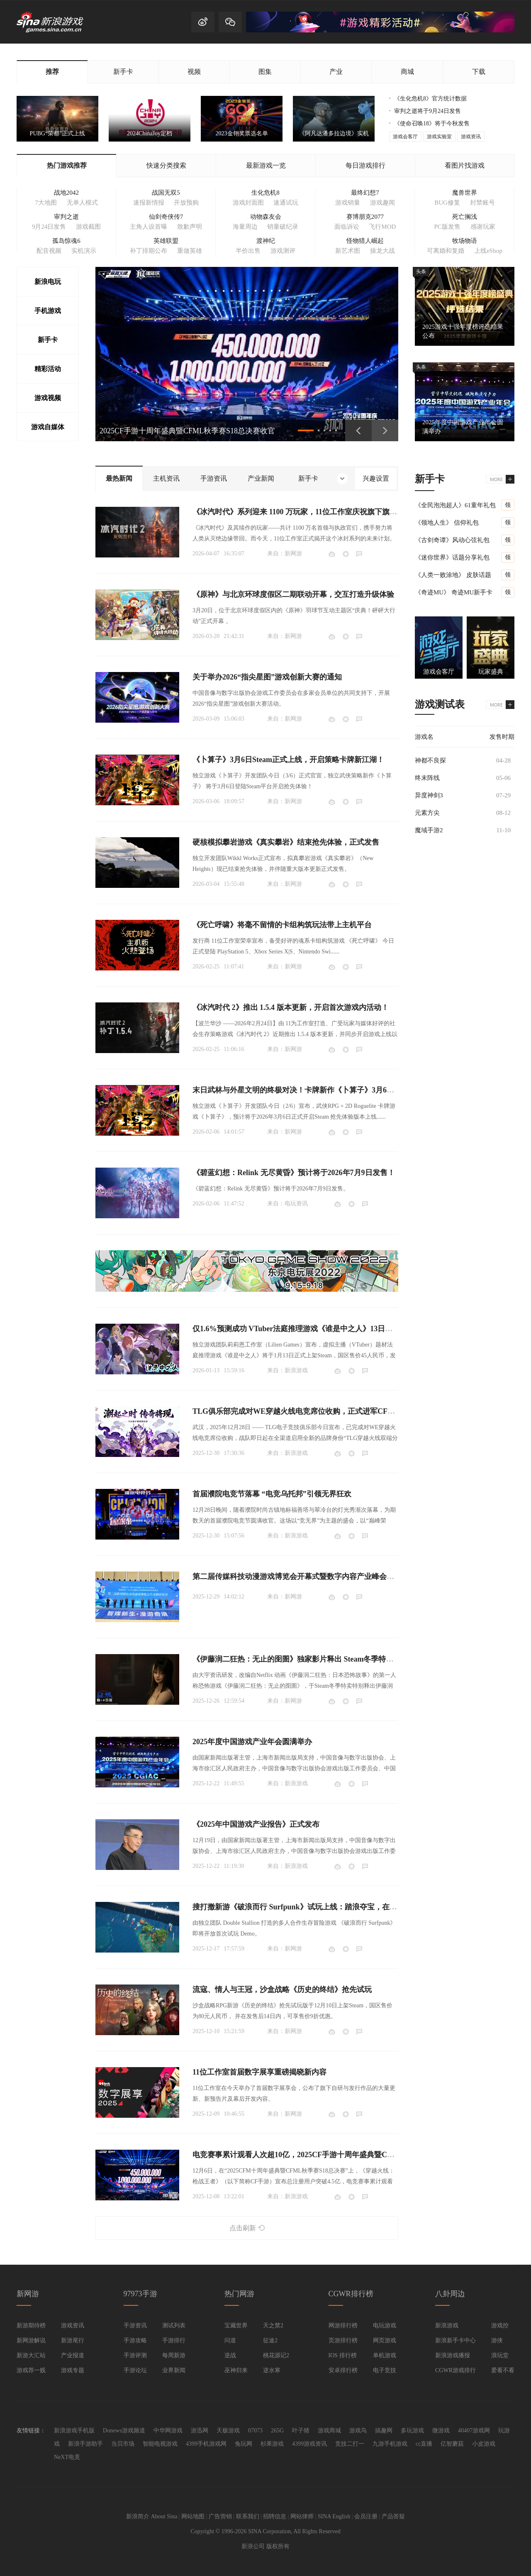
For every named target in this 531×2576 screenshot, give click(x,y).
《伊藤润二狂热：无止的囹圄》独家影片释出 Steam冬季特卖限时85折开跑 (315, 1659)
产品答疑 (393, 2516)
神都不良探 (430, 760)
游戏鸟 (358, 2430)
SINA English (334, 2516)
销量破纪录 (282, 226)
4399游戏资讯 (309, 2444)
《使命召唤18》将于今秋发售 (432, 123)
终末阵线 (427, 778)
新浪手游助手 (85, 2444)
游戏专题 (72, 2370)
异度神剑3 (429, 795)
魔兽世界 (464, 192)
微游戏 (441, 2430)
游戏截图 (88, 226)
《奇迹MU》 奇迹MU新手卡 (453, 592)
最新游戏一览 (266, 165)
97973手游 (140, 2294)
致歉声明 (189, 226)
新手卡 (123, 71)
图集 (265, 71)
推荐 (52, 71)
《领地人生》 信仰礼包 (447, 522)
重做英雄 (189, 250)
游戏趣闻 (382, 202)
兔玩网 (243, 2444)
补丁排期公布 (148, 250)
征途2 (270, 2340)
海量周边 (245, 226)
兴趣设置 (376, 478)
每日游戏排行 (365, 165)
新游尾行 (72, 2340)
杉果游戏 (272, 2444)
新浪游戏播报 (452, 2355)
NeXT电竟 (67, 2457)
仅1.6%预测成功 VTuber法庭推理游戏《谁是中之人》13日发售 (296, 1329)
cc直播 (424, 2444)
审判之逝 (66, 216)
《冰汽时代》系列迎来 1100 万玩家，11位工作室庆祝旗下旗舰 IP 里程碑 (311, 512)
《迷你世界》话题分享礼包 (452, 557)
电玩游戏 (384, 2325)
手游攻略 (135, 2340)
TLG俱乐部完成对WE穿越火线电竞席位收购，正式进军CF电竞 (297, 1411)
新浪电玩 (47, 281)
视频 (194, 71)
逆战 (230, 2355)
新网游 (293, 553)
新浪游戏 (296, 1370)
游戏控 (500, 2325)
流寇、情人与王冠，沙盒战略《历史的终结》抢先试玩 (282, 1989)
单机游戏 (384, 2355)
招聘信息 (274, 2516)
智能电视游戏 (160, 2444)
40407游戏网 (474, 2430)
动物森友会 (265, 216)
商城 (407, 71)
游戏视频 (47, 397)
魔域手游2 (429, 830)
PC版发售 (447, 226)
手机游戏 (47, 310)
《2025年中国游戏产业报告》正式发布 (255, 1824)
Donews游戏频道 (124, 2430)
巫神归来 (236, 2370)
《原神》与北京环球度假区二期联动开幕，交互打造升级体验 (293, 594)
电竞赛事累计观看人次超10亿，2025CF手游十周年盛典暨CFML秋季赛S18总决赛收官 (333, 2155)
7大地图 (46, 202)
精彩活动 (47, 368)
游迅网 (199, 2430)
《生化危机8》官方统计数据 (430, 98)
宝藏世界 (236, 2325)
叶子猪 (300, 2430)
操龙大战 (382, 250)
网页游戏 (384, 2340)
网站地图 (193, 2516)
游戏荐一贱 (31, 2370)
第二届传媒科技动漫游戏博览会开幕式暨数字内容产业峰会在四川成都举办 (315, 1576)
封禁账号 (482, 202)
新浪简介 (137, 2516)
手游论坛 (135, 2370)
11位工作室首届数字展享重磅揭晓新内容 (259, 2072)
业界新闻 (173, 2370)
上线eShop (488, 250)
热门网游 (239, 2294)
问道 (230, 2340)
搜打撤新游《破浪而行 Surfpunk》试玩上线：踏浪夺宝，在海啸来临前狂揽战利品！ (332, 1907)
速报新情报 (148, 202)
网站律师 (302, 2516)
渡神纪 (265, 240)
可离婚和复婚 (445, 250)
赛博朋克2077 (365, 216)
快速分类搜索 (166, 165)
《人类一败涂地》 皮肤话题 (453, 575)
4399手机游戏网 (206, 2444)
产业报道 (72, 2355)
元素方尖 (427, 812)
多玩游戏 (412, 2430)
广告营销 (220, 2516)
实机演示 (83, 250)
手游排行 (173, 2340)
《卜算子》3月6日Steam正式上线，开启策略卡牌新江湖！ (288, 759)
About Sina (164, 2516)
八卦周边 (450, 2294)
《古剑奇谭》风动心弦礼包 (452, 540)
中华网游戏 (168, 2430)
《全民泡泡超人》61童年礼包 (455, 505)
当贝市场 (122, 2444)
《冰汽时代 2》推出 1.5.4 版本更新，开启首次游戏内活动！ (290, 1007)
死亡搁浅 (464, 216)
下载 (478, 71)
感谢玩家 (482, 226)
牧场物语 (464, 240)
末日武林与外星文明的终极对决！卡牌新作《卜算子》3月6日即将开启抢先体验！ (326, 1090)
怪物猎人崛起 (365, 240)
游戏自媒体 (47, 426)
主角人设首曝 (148, 226)
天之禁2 (273, 2325)
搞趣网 (383, 2430)
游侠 (497, 2340)
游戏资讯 (471, 136)
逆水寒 (271, 2370)
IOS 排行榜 (343, 2355)
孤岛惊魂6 (66, 240)
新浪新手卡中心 (455, 2340)
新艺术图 (347, 250)
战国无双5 (166, 192)
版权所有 (278, 2546)
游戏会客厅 (405, 136)
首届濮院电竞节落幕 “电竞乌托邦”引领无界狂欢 (271, 1494)
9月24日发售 (49, 226)
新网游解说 (31, 2340)
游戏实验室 (439, 136)
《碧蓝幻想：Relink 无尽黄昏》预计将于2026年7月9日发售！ (293, 1172)
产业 (336, 71)
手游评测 (135, 2355)
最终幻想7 (365, 192)
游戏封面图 (248, 202)
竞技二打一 (349, 2444)
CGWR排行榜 (351, 2294)
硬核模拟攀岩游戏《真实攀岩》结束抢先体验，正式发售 (285, 842)
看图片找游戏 (465, 165)
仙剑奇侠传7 (166, 216)
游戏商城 (329, 2430)
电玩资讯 (296, 1203)
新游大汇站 (31, 2355)
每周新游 (173, 2355)
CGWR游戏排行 (455, 2370)
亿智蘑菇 (452, 2444)
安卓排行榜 (343, 2370)
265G (277, 2430)
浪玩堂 (500, 2355)
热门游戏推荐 (67, 165)
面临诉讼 (346, 226)
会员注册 (366, 2516)
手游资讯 (135, 2325)
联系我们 (247, 2516)
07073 (255, 2430)
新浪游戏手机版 (74, 2430)
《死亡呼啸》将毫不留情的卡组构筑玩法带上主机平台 (282, 925)
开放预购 (186, 202)
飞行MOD (382, 226)
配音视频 (49, 250)
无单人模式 (82, 202)
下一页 (385, 430)
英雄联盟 (165, 240)
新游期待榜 (31, 2325)
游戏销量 (347, 202)
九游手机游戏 (390, 2444)
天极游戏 (228, 2430)
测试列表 (173, 2325)
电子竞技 (384, 2370)
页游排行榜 (343, 2340)
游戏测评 (282, 250)
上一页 (358, 430)
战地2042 (66, 192)
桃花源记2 (276, 2355)
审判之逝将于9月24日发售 (427, 111)
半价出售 (248, 250)
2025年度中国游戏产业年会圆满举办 (252, 1742)
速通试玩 (285, 202)
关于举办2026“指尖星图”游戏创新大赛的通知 (267, 677)
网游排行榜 (343, 2325)
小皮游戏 (483, 2444)
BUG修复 (447, 202)
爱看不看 (502, 2370)
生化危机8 (265, 192)
